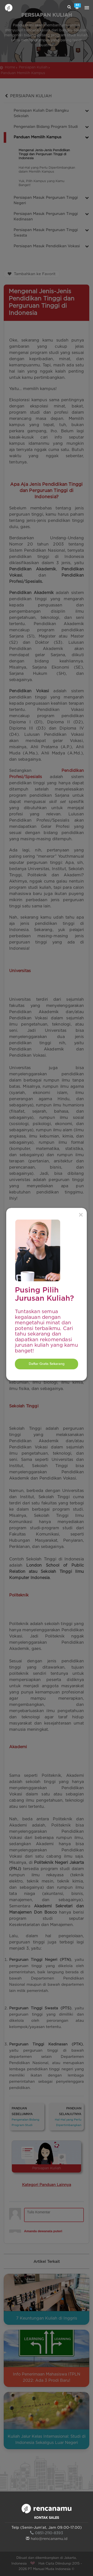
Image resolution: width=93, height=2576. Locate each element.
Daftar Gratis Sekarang (46, 1364)
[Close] (80, 1215)
